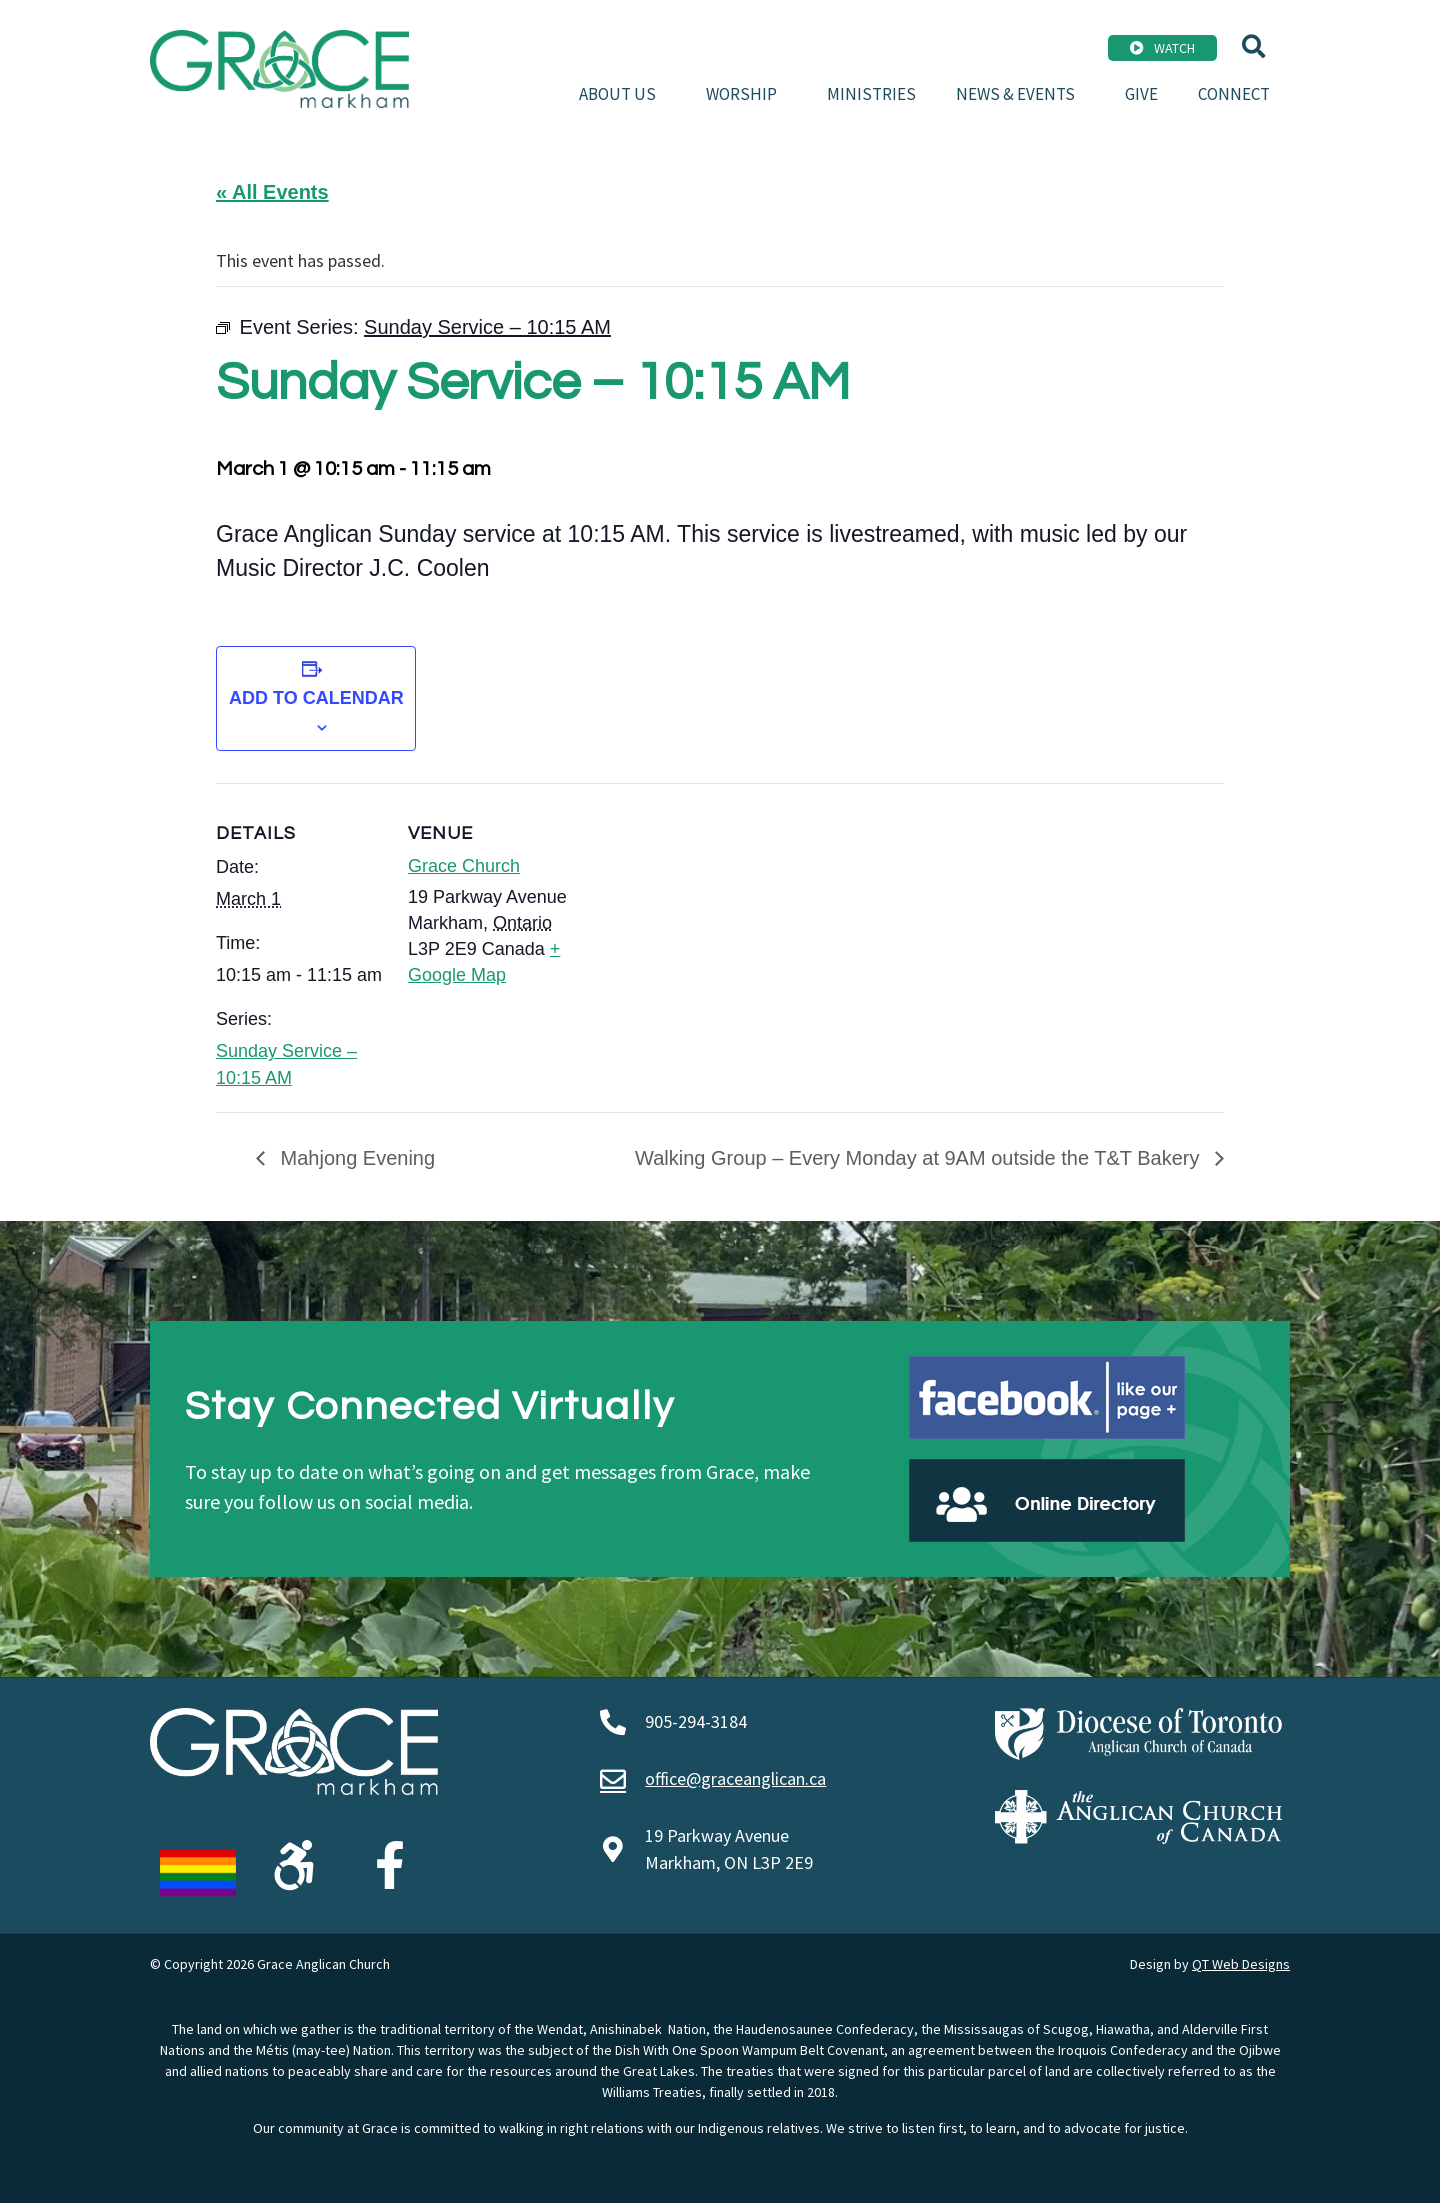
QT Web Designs (1241, 1964)
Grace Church (464, 866)
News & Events (1020, 94)
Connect (1234, 94)
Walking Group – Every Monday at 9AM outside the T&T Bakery (920, 1158)
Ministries (871, 94)
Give (1141, 94)
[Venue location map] (705, 921)
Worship (746, 94)
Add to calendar (316, 698)
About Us (622, 94)
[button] (1253, 46)
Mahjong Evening (355, 1158)
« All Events (272, 192)
